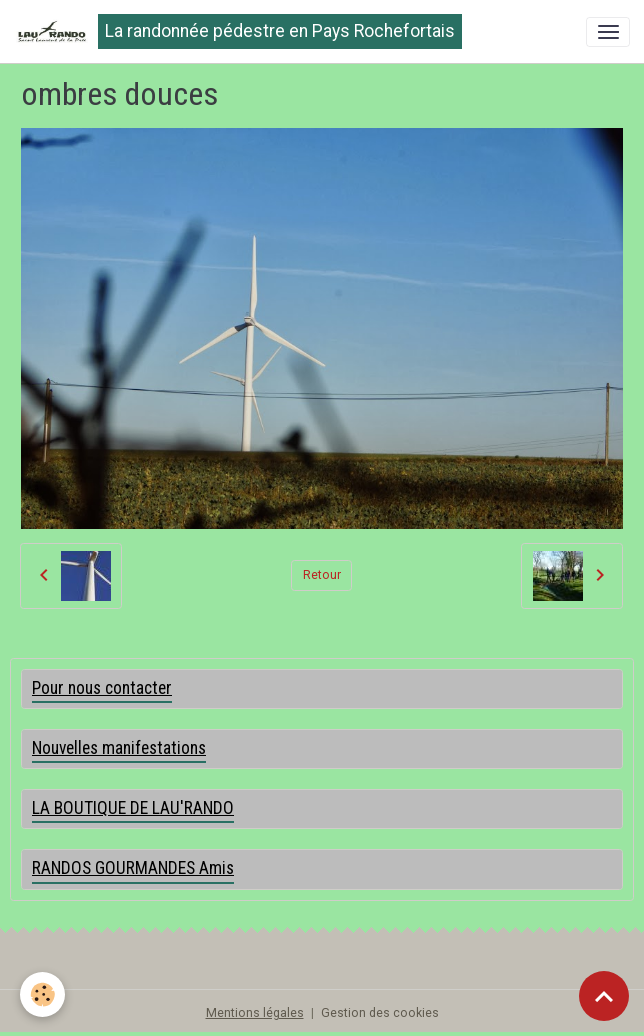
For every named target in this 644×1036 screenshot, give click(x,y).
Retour (322, 575)
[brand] (238, 31)
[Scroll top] (604, 996)
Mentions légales (255, 1013)
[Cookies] (42, 994)
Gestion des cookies (380, 1013)
